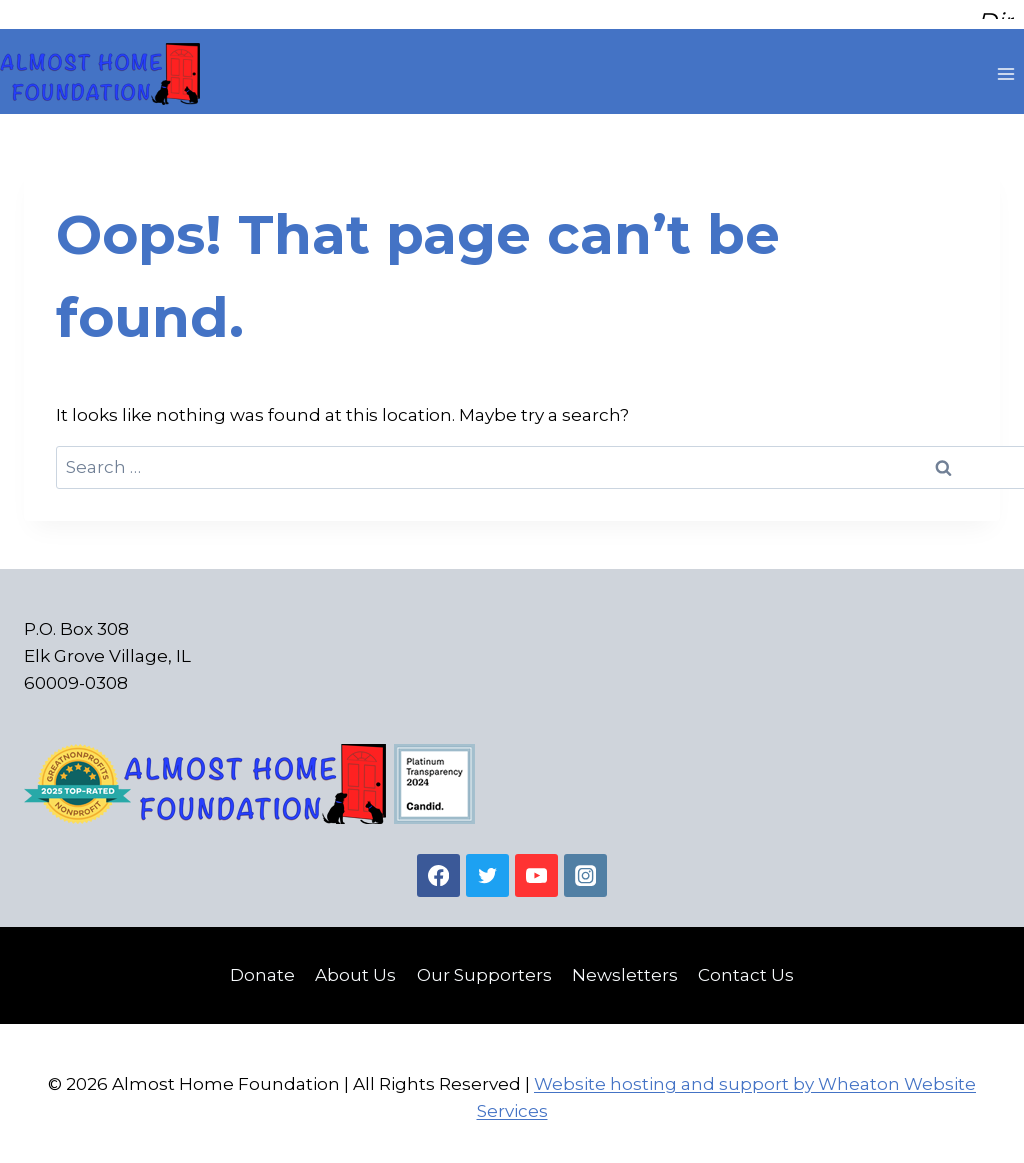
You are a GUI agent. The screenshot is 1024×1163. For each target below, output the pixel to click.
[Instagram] (585, 869)
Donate (262, 969)
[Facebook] (438, 869)
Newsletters (625, 969)
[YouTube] (536, 869)
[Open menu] (1005, 68)
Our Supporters (484, 969)
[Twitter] (487, 869)
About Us (355, 969)
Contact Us (746, 969)
